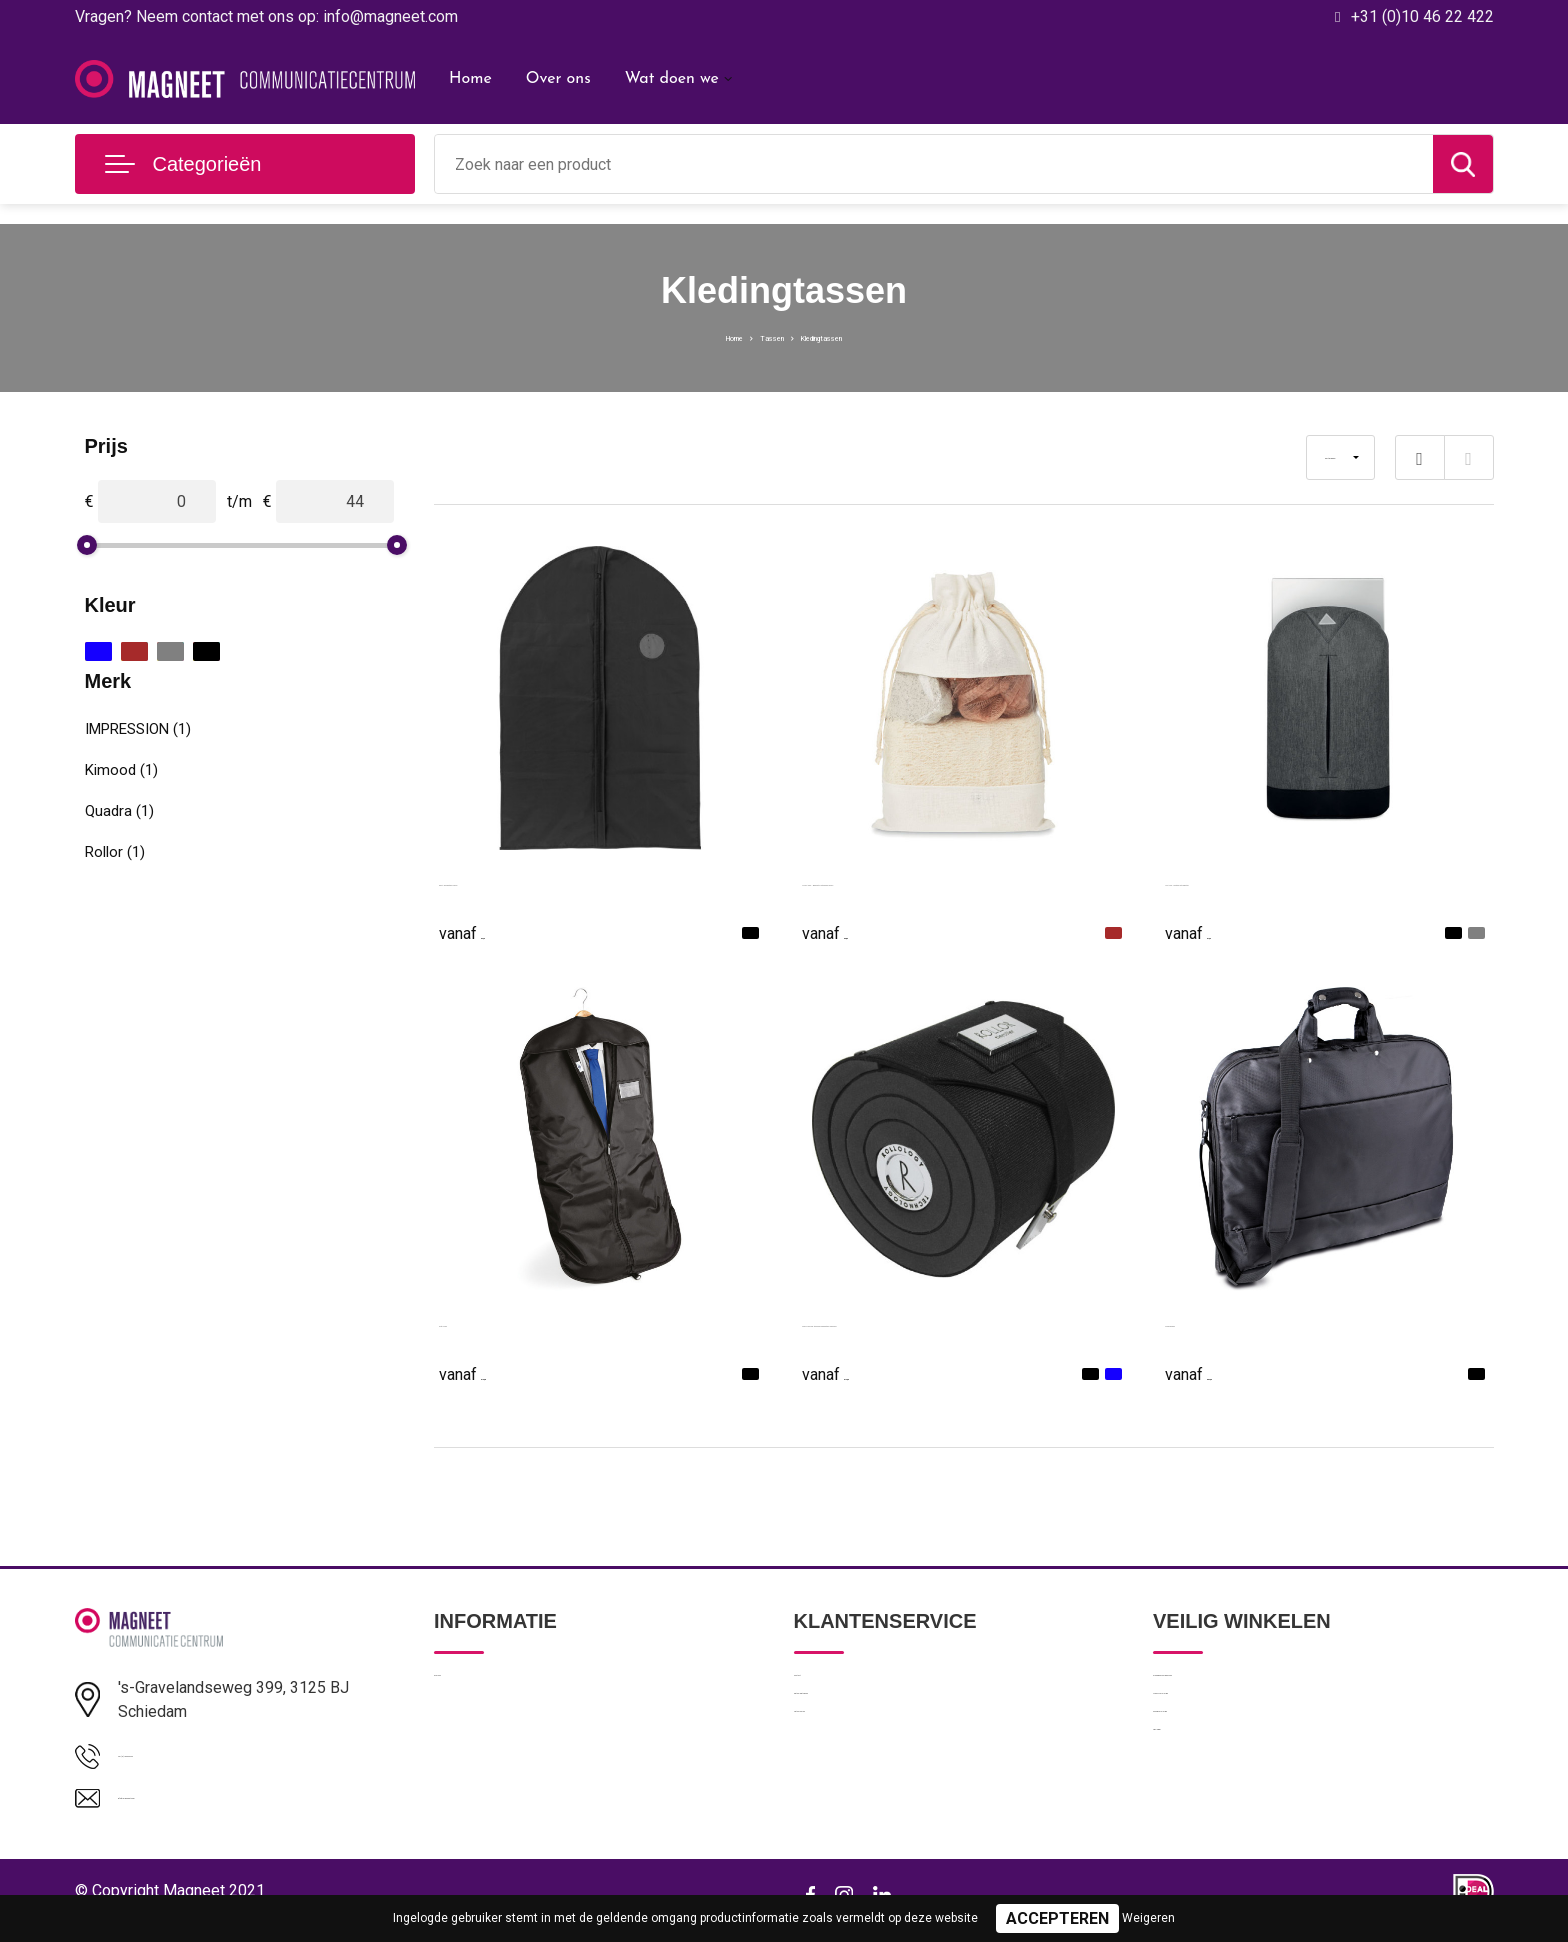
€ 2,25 (484, 931)
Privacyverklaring (1207, 1731)
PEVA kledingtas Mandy (524, 880)
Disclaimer (1187, 1817)
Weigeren (1148, 1918)
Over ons (558, 79)
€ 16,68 (489, 1372)
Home (470, 79)
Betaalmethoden (848, 1731)
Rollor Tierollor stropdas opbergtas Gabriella (958, 1321)
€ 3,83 (847, 931)
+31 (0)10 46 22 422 (1422, 16)
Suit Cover (476, 1321)
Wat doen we (672, 79)
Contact (820, 1688)
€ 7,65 (1210, 931)
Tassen (758, 336)
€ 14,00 (852, 1372)
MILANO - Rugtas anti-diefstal (1271, 880)
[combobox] (934, 164)
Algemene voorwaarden (1231, 1688)
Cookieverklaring (1207, 1774)
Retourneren (834, 1774)
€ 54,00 (1215, 1372)
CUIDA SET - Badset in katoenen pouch (943, 880)
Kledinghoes (1209, 1321)
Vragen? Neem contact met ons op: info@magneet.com (266, 16)
